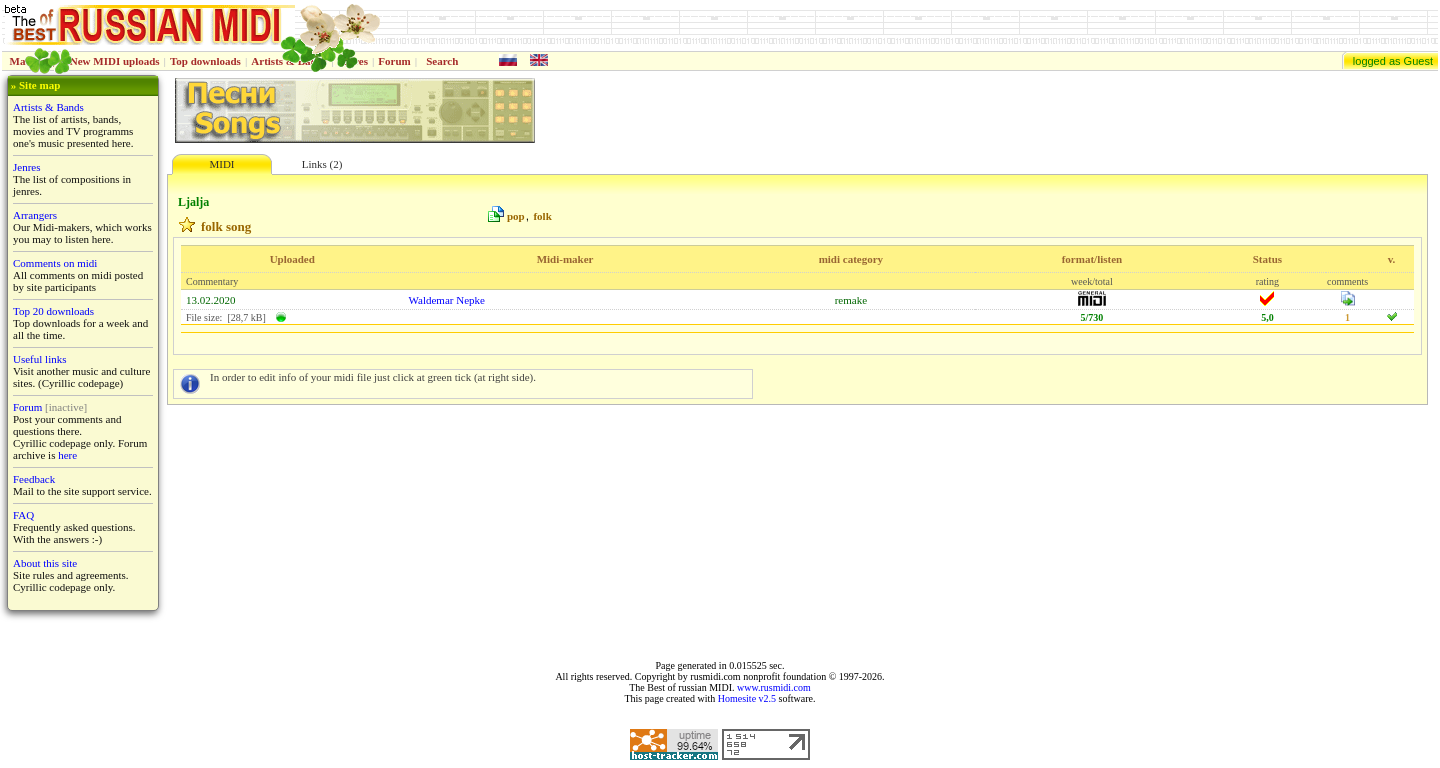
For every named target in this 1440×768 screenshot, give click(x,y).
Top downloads (205, 61)
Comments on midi (55, 263)
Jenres (27, 167)
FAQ (23, 515)
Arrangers (35, 215)
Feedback (34, 479)
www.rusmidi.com (774, 687)
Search (442, 61)
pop (516, 216)
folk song (226, 226)
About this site (45, 563)
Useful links (39, 359)
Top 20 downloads (53, 311)
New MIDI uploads (115, 61)
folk (542, 216)
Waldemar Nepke (447, 300)
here (67, 455)
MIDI (221, 164)
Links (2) (322, 164)
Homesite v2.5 (747, 698)
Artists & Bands (48, 107)
